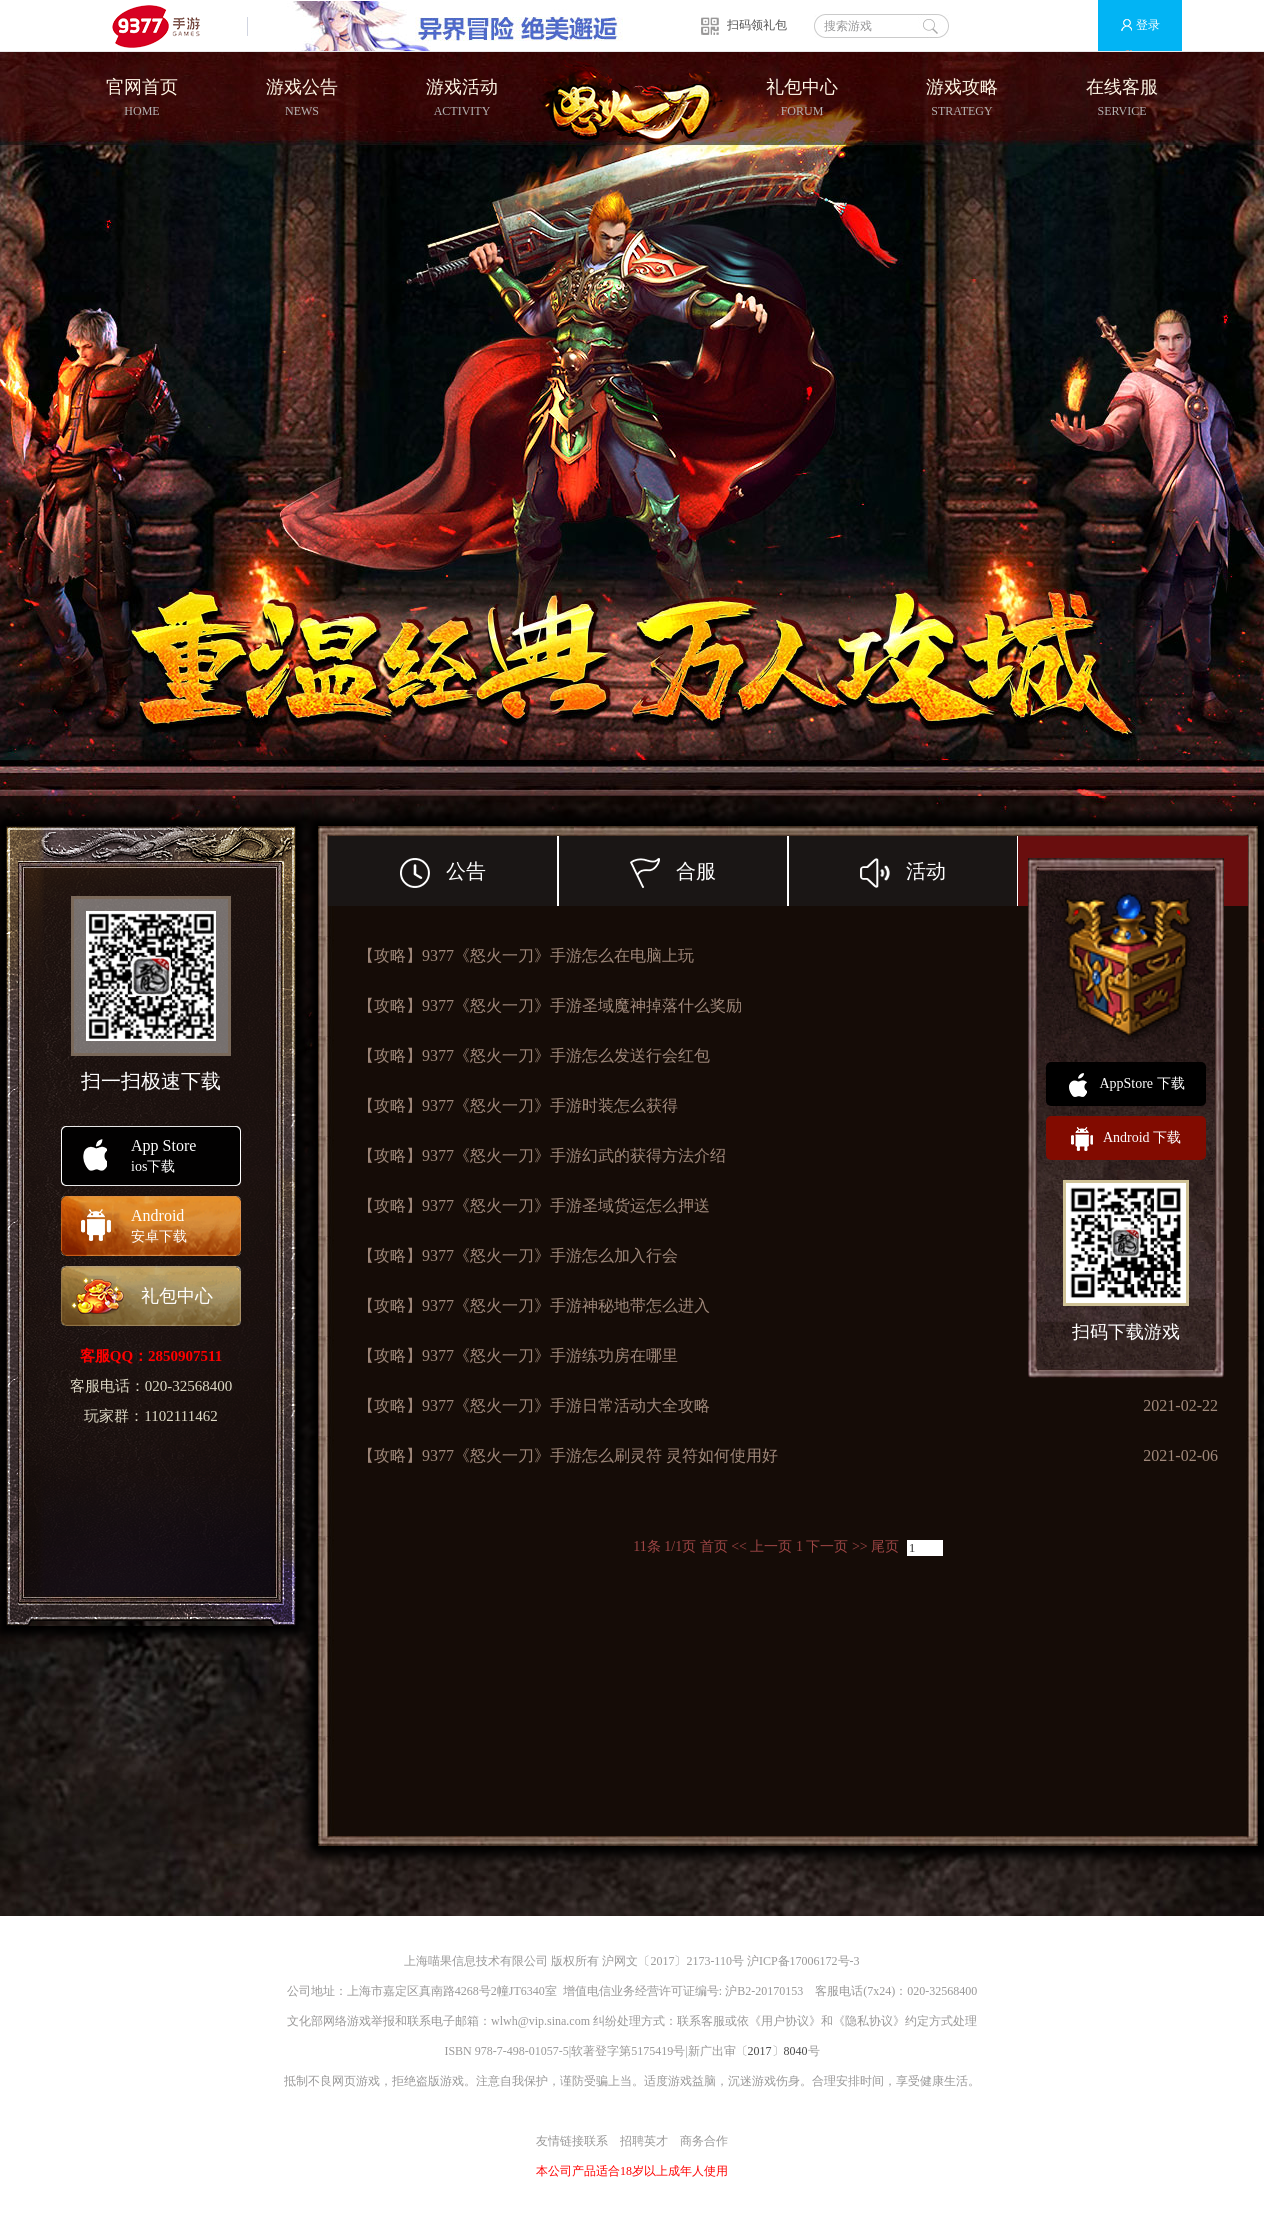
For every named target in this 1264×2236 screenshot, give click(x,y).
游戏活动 (462, 98)
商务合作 (704, 2141)
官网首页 (142, 98)
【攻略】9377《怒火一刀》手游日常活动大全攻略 (534, 1405)
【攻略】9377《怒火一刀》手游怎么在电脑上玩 (526, 955)
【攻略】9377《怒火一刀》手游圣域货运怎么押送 (534, 1205)
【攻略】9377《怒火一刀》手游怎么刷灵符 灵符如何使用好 (568, 1455)
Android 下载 (1126, 1139)
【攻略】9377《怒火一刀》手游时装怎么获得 (518, 1105)
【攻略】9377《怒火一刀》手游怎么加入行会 (518, 1255)
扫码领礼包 (757, 25)
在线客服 (1122, 98)
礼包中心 (802, 98)
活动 (939, 871)
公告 (479, 871)
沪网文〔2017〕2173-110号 (673, 1961)
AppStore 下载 (1125, 1085)
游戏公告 (302, 98)
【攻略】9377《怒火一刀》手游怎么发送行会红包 (534, 1055)
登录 (1131, 25)
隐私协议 (869, 2021)
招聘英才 (644, 2141)
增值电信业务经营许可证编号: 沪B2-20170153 (683, 1991)
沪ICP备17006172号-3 (803, 1961)
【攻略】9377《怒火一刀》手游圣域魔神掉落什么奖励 (550, 1005)
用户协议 (785, 2021)
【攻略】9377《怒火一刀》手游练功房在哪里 (518, 1355)
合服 (709, 871)
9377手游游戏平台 (164, 25)
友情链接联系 (572, 2141)
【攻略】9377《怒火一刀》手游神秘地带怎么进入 (534, 1305)
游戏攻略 (962, 98)
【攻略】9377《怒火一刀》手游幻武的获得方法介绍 (542, 1155)
